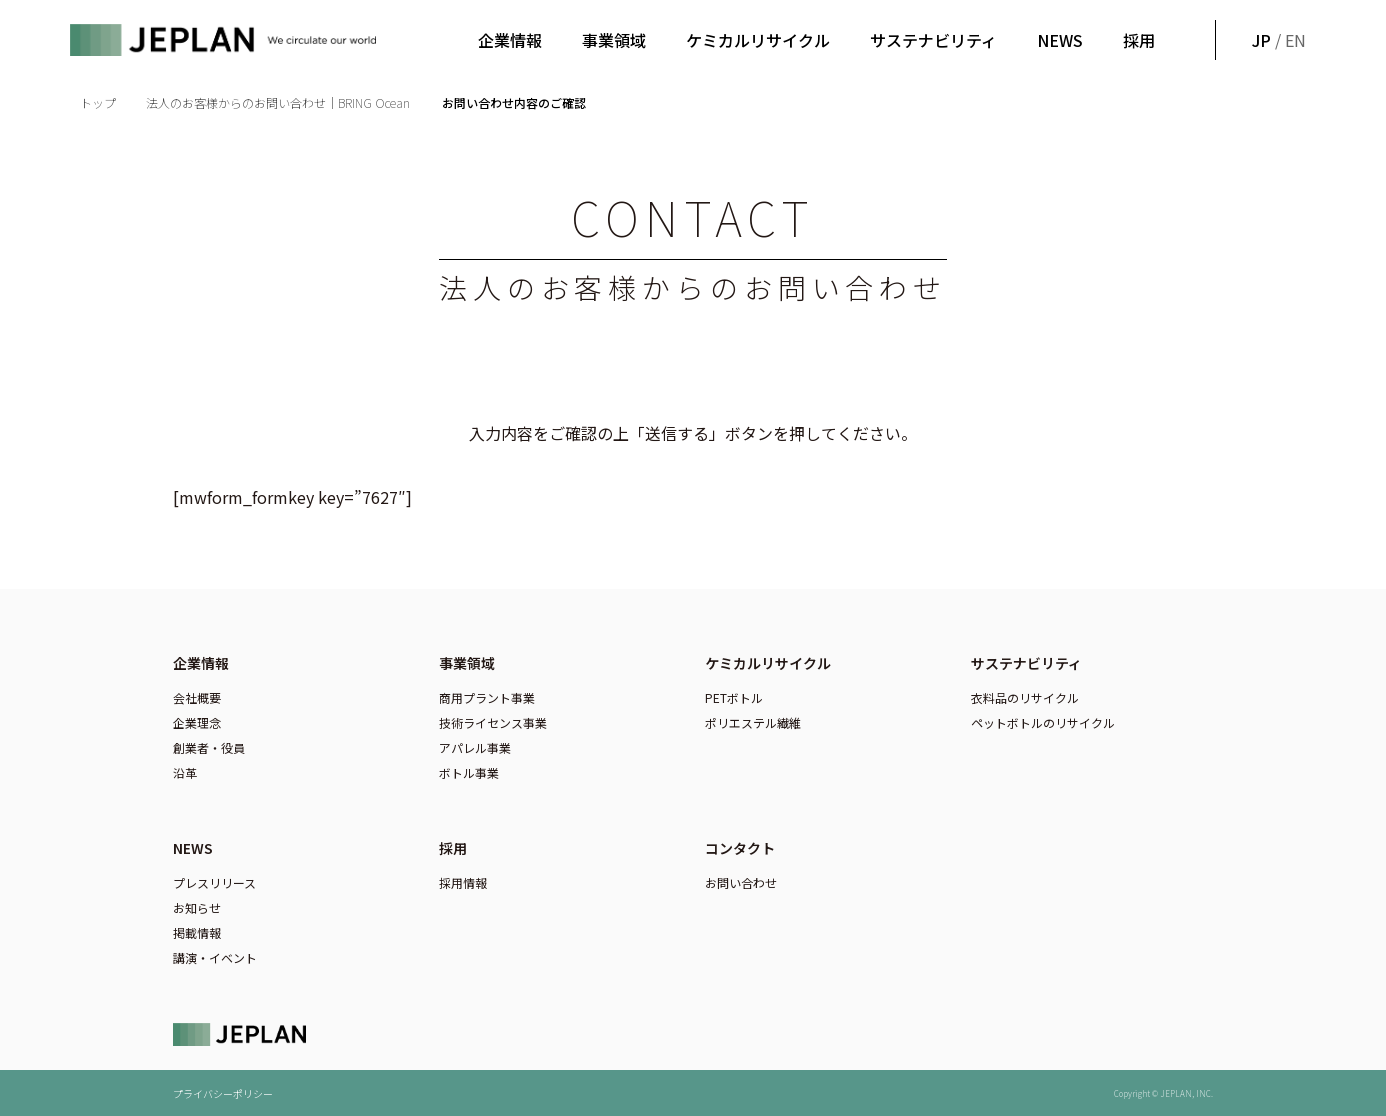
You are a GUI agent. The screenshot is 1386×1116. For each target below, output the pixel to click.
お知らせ (197, 907)
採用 (1139, 40)
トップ (98, 102)
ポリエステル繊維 (753, 722)
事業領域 (614, 40)
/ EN (1277, 40)
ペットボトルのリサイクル (1043, 722)
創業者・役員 (209, 747)
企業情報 (510, 40)
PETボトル (734, 697)
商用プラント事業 (487, 697)
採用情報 (463, 882)
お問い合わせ (741, 882)
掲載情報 (197, 932)
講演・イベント (215, 957)
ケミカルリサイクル (758, 40)
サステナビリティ (933, 40)
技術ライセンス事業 (493, 722)
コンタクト (740, 848)
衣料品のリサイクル (1025, 697)
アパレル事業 (475, 747)
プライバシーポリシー (223, 1093)
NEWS (1060, 40)
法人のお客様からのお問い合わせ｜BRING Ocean (279, 102)
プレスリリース (214, 882)
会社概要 (197, 697)
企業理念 (197, 722)
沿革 (185, 772)
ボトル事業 (469, 772)
